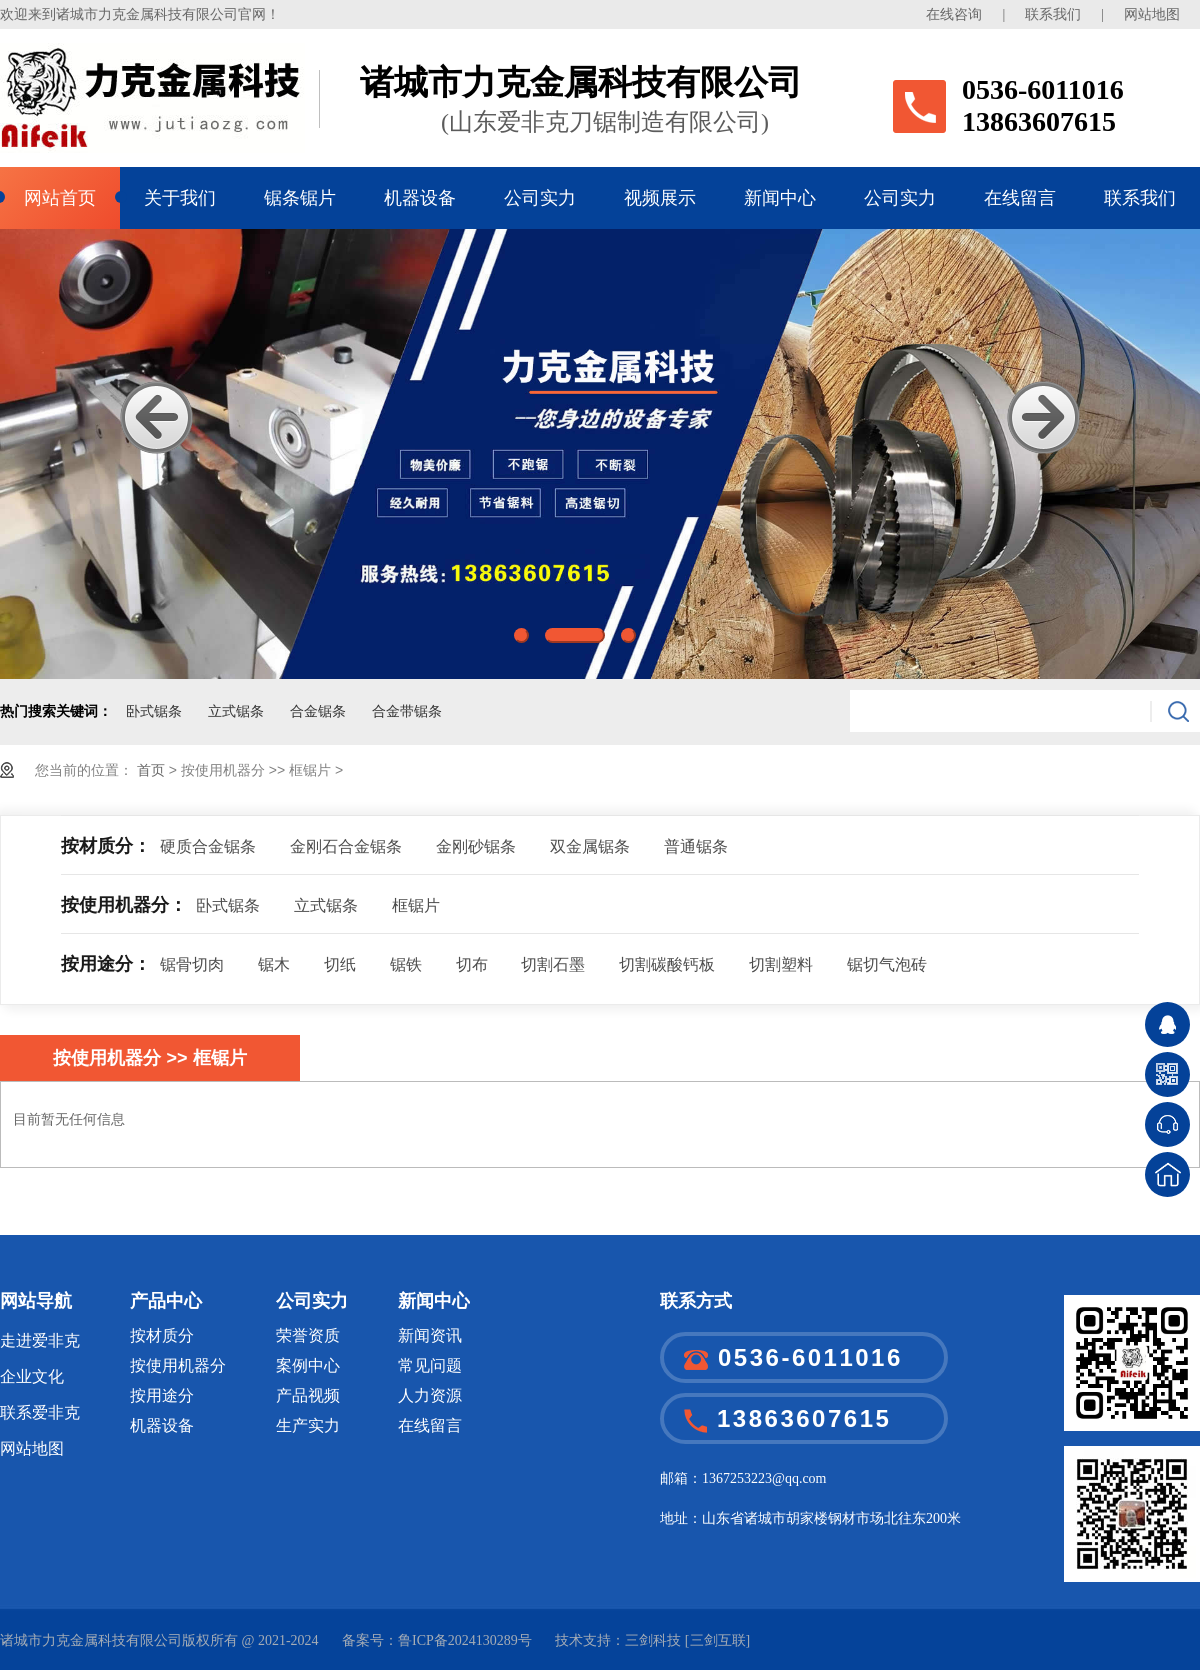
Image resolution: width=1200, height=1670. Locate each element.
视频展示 (660, 198)
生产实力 (308, 1425)
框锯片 (416, 905)
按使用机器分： (124, 905)
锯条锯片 (300, 198)
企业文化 (32, 1376)
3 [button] (628, 635)
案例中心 (308, 1365)
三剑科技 (653, 1640)
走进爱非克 (40, 1340)
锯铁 (406, 964)
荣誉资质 (308, 1335)
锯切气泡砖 (887, 964)
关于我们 (180, 198)
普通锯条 (696, 846)
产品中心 (166, 1301)
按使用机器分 (178, 1365)
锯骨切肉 (192, 964)
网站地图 (1152, 14)
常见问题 (430, 1365)
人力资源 (430, 1395)
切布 (472, 964)
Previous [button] (156, 417)
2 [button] (575, 635)
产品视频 (308, 1395)
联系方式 (696, 1301)
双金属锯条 (590, 846)
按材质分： (106, 846)
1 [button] (521, 635)
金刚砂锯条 (476, 846)
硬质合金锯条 (208, 846)
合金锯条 (318, 711)
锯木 (274, 964)
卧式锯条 (154, 711)
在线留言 (1020, 198)
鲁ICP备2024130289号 (465, 1640)
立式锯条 (236, 711)
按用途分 (162, 1395)
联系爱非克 (40, 1412)
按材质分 (162, 1335)
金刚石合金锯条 (346, 846)
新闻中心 (780, 198)
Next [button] (1043, 417)
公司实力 (540, 198)
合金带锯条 (407, 711)
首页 (153, 770)
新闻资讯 (430, 1335)
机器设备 (420, 198)
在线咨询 (954, 14)
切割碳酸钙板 (667, 964)
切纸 (340, 964)
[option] (600, 454)
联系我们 (1053, 14)
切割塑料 (781, 964)
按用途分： (106, 964)
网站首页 (60, 198)
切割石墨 (553, 964)
